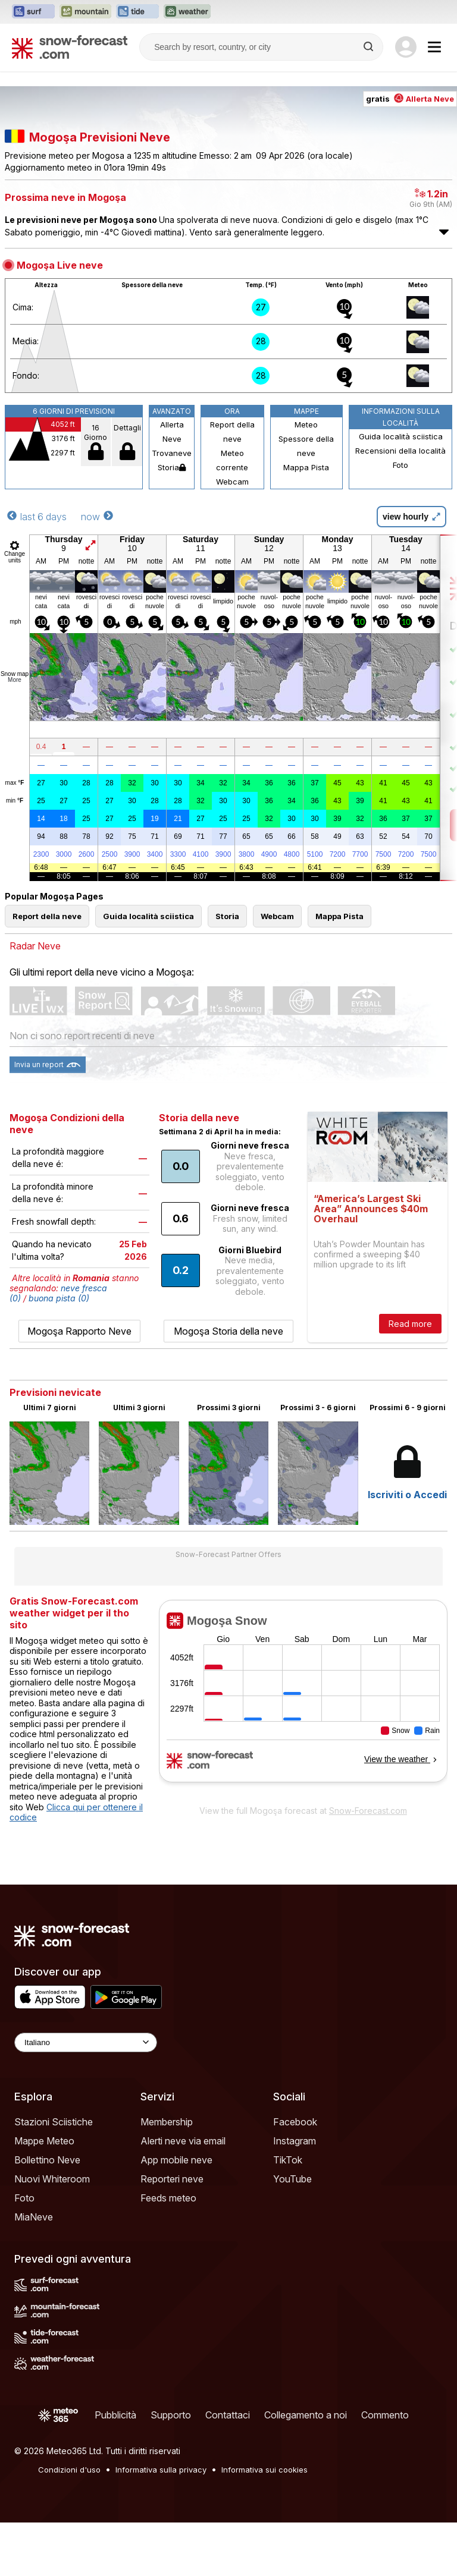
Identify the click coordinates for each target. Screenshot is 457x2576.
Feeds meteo (168, 2198)
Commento (385, 2415)
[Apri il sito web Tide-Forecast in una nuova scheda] (137, 12)
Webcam (232, 481)
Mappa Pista (306, 467)
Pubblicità (115, 2415)
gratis (410, 98)
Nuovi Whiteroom (52, 2179)
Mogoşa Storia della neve (228, 1331)
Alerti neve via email (183, 2141)
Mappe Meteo (44, 2141)
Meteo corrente (232, 460)
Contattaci (227, 2415)
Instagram (294, 2141)
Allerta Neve (172, 432)
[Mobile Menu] (434, 47)
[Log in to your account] (406, 47)
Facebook (295, 2122)
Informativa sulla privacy (160, 2469)
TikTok (287, 2160)
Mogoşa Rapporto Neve (79, 1331)
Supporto (171, 2415)
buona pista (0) (59, 1298)
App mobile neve (176, 2160)
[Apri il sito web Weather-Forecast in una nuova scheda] (187, 12)
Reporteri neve (172, 2179)
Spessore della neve (306, 446)
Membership (166, 2122)
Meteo (306, 424)
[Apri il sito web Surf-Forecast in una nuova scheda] (33, 12)
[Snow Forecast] (69, 47)
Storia (172, 467)
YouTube (292, 2179)
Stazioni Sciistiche (53, 2122)
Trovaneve (172, 453)
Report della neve (232, 432)
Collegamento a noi (305, 2415)
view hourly (411, 516)
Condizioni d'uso (69, 2469)
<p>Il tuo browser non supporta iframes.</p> (303, 1699)
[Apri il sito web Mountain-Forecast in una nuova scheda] (85, 12)
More (14, 680)
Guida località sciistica (401, 436)
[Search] (369, 47)
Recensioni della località (400, 450)
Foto (400, 465)
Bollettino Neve (47, 2160)
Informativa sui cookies (264, 2469)
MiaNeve (33, 2217)
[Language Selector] (85, 2042)
